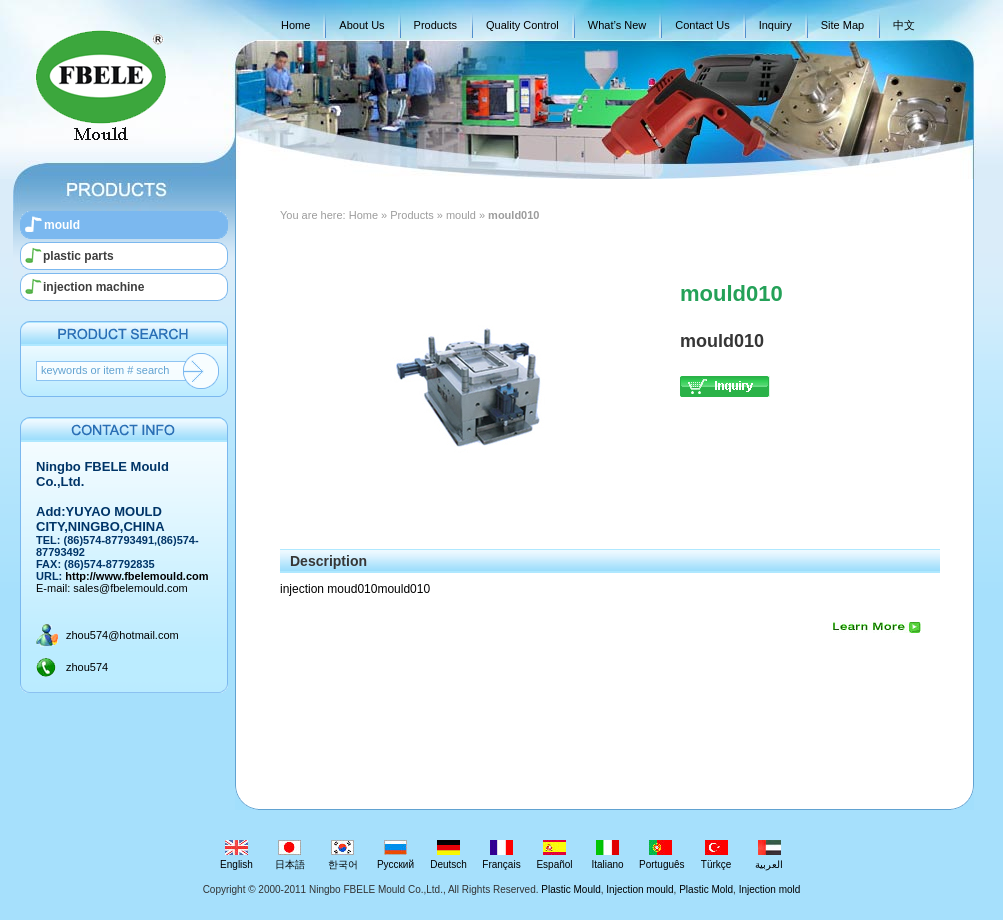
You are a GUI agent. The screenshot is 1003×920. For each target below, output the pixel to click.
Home (295, 25)
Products (435, 25)
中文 (904, 25)
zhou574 (87, 667)
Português (662, 855)
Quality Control (522, 25)
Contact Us (702, 25)
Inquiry (775, 25)
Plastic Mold (706, 889)
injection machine (93, 287)
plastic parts (78, 256)
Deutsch (448, 855)
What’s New (617, 25)
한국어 (342, 855)
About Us (361, 25)
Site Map (842, 25)
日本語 (289, 855)
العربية (769, 855)
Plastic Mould (570, 889)
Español (554, 855)
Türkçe (716, 855)
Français (501, 855)
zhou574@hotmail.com (122, 635)
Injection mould (639, 889)
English (236, 855)
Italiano (607, 855)
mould (62, 225)
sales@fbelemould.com (130, 588)
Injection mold (770, 889)
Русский (395, 855)
